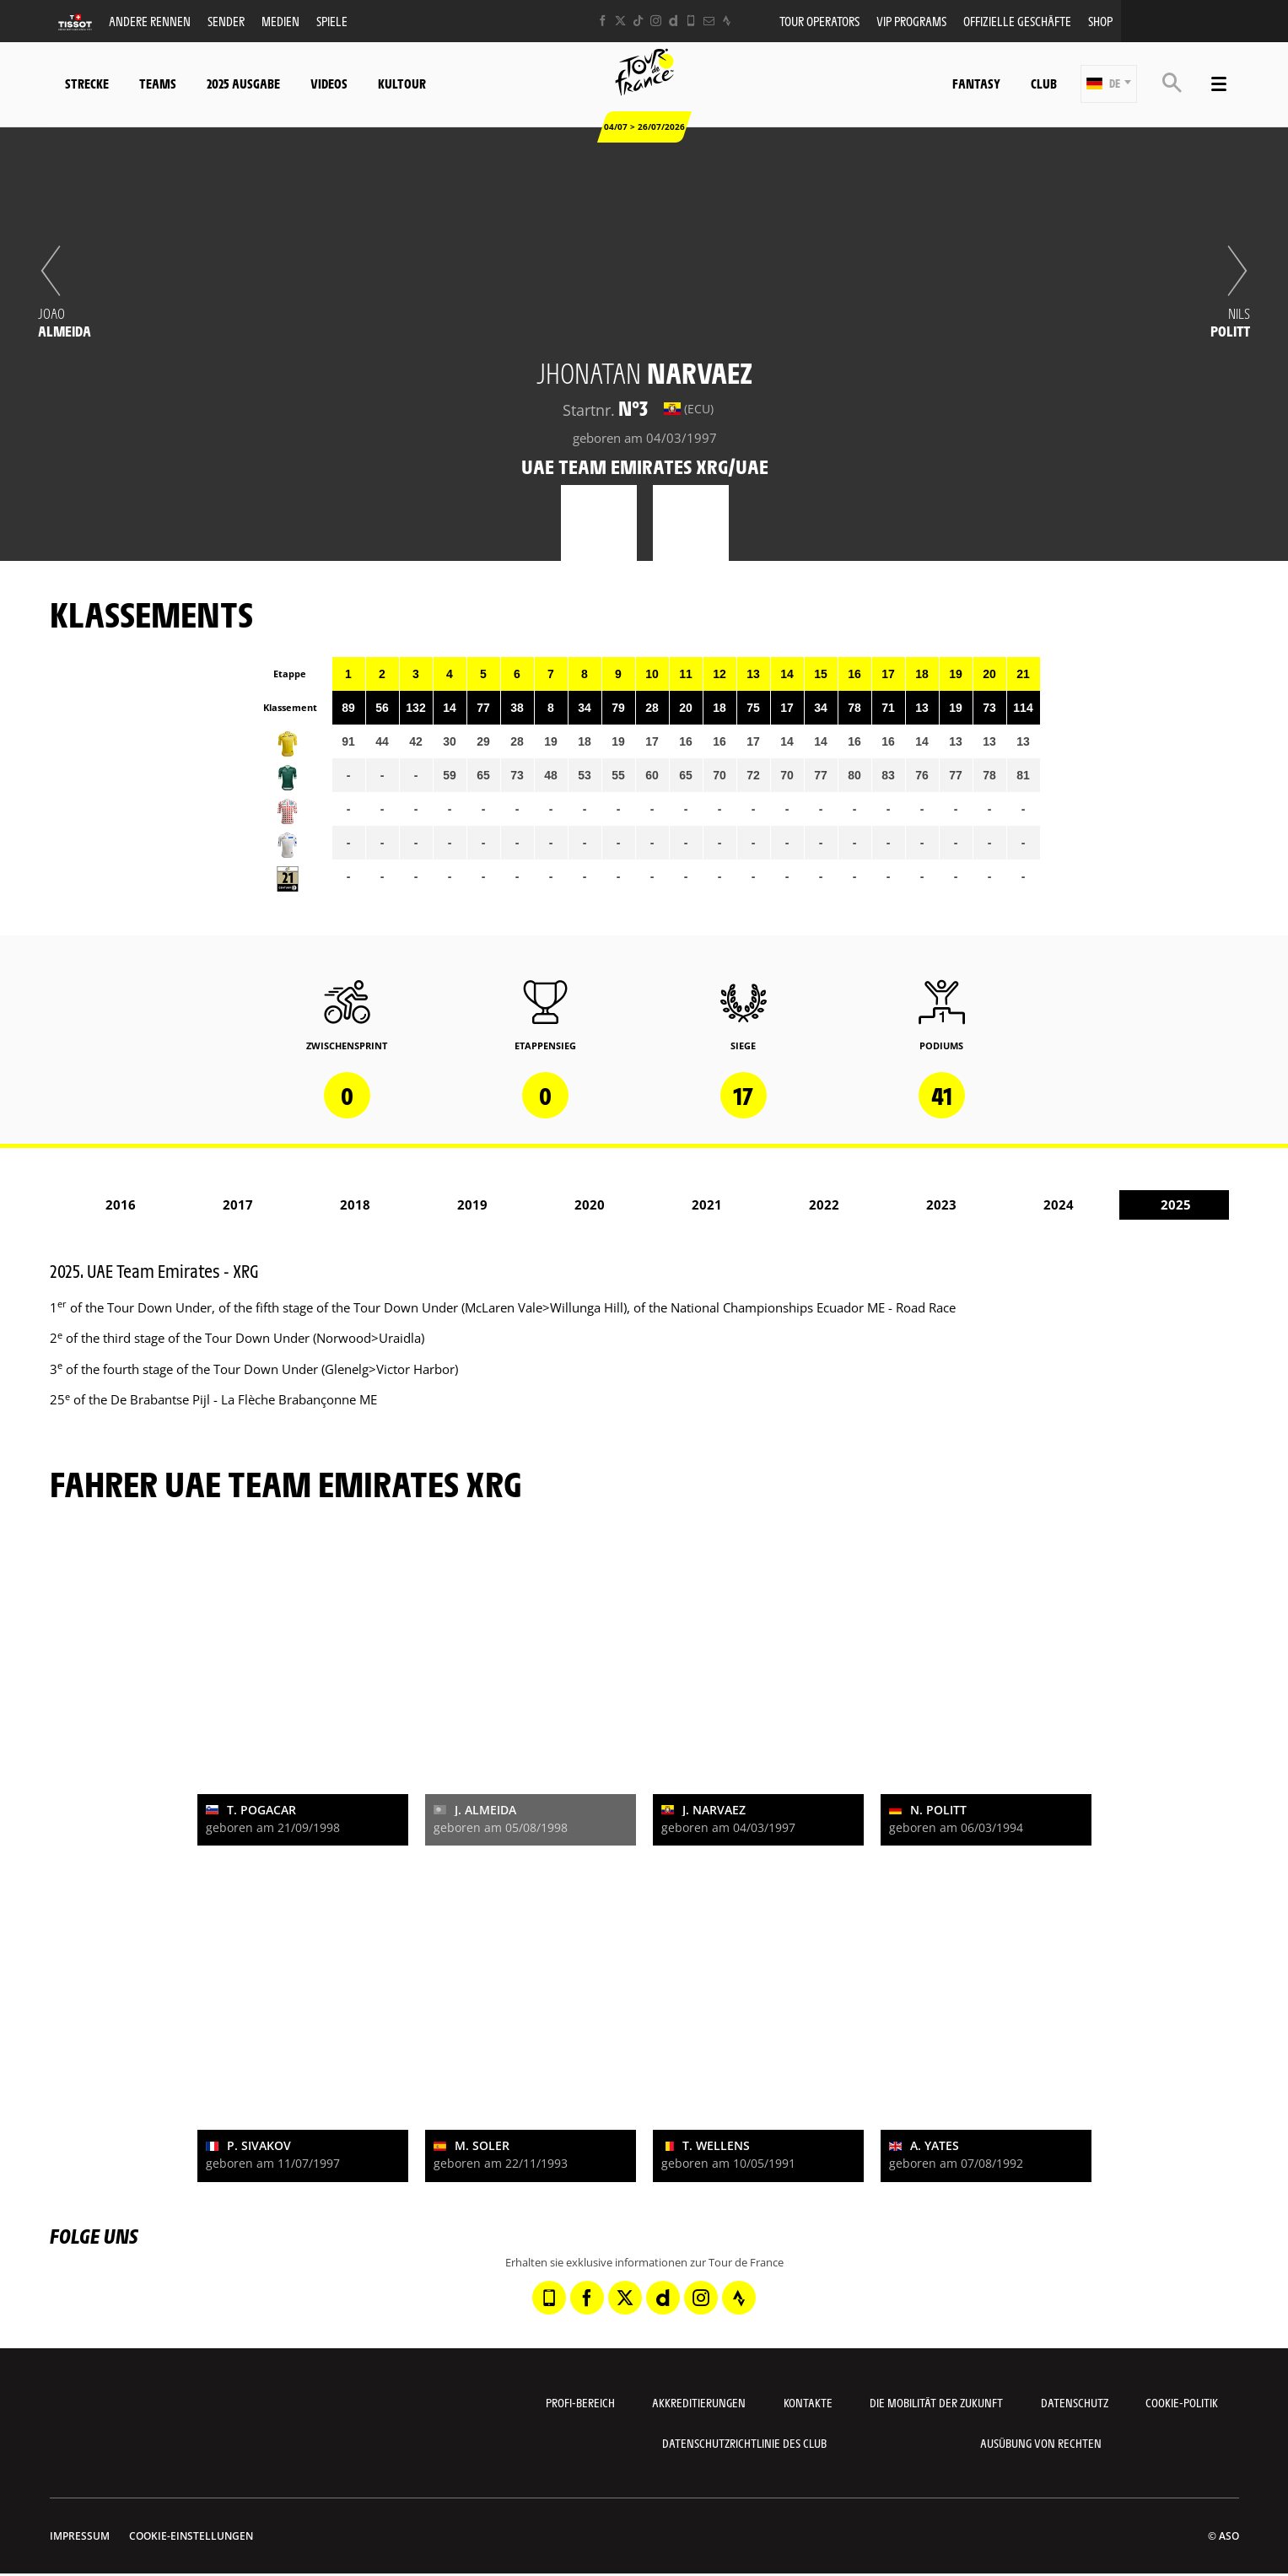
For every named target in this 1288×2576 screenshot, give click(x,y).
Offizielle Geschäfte (1017, 21)
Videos (329, 83)
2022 (824, 1204)
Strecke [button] (87, 83)
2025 (1176, 1204)
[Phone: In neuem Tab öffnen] (691, 21)
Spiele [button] (332, 21)
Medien (280, 21)
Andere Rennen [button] (150, 21)
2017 (238, 1204)
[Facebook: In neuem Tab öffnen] (603, 21)
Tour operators (819, 21)
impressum (80, 2536)
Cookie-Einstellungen (191, 2536)
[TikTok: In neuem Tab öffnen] (638, 21)
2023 (941, 1204)
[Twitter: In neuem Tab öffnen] (620, 21)
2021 (707, 1204)
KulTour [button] (402, 83)
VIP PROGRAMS (911, 21)
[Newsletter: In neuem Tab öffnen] (709, 21)
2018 (355, 1204)
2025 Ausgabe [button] (243, 83)
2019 (472, 1204)
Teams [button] (157, 83)
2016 (120, 1204)
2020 (589, 1204)
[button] (1109, 84)
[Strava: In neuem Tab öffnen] (727, 21)
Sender (226, 21)
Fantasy (976, 83)
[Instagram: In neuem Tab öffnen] (656, 21)
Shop (1100, 21)
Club (1044, 83)
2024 (1058, 1204)
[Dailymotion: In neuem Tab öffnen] (673, 21)
